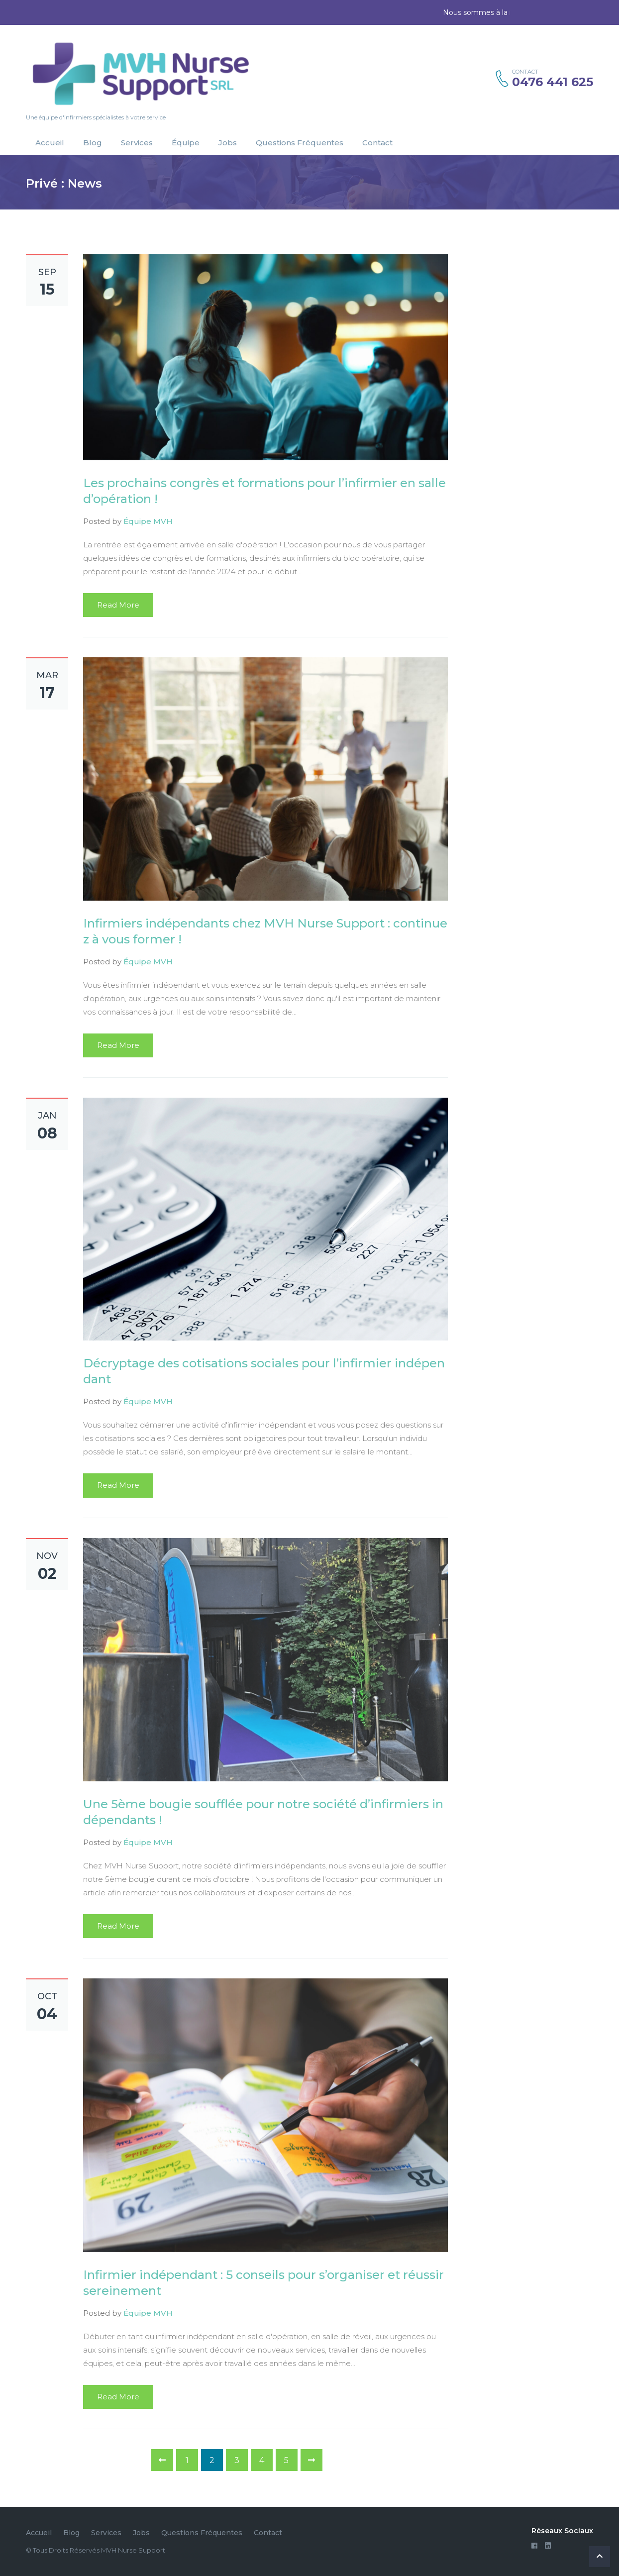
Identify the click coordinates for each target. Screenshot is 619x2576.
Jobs (227, 142)
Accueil (49, 142)
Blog (92, 142)
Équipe (186, 142)
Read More (118, 605)
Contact (377, 142)
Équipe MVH (148, 521)
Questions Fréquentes (299, 142)
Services (137, 142)
